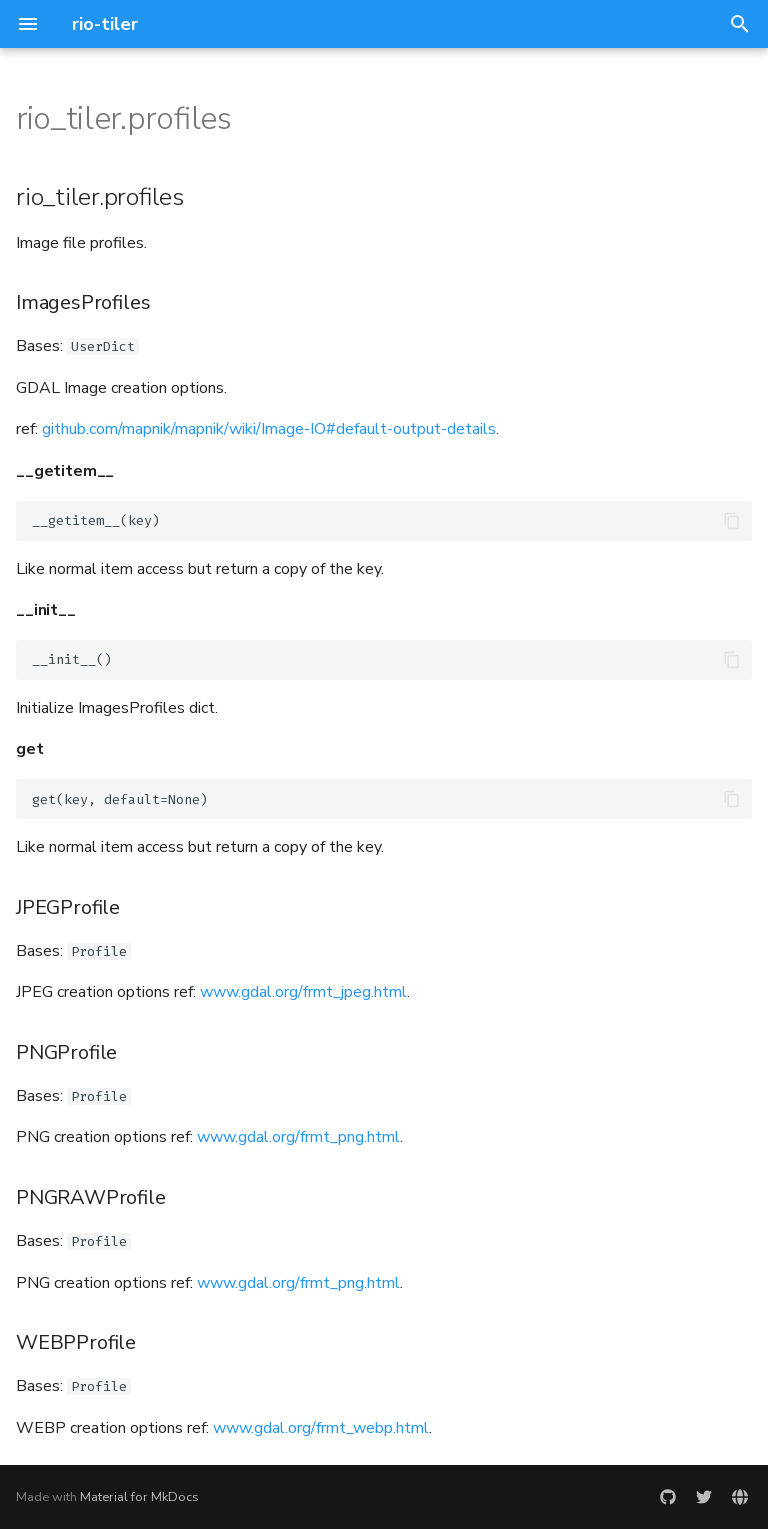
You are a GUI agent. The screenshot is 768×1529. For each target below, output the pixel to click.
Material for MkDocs (139, 1497)
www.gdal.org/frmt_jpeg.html (303, 992)
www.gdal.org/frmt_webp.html (321, 1428)
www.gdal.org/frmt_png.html (298, 1137)
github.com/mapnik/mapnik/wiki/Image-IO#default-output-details (269, 429)
